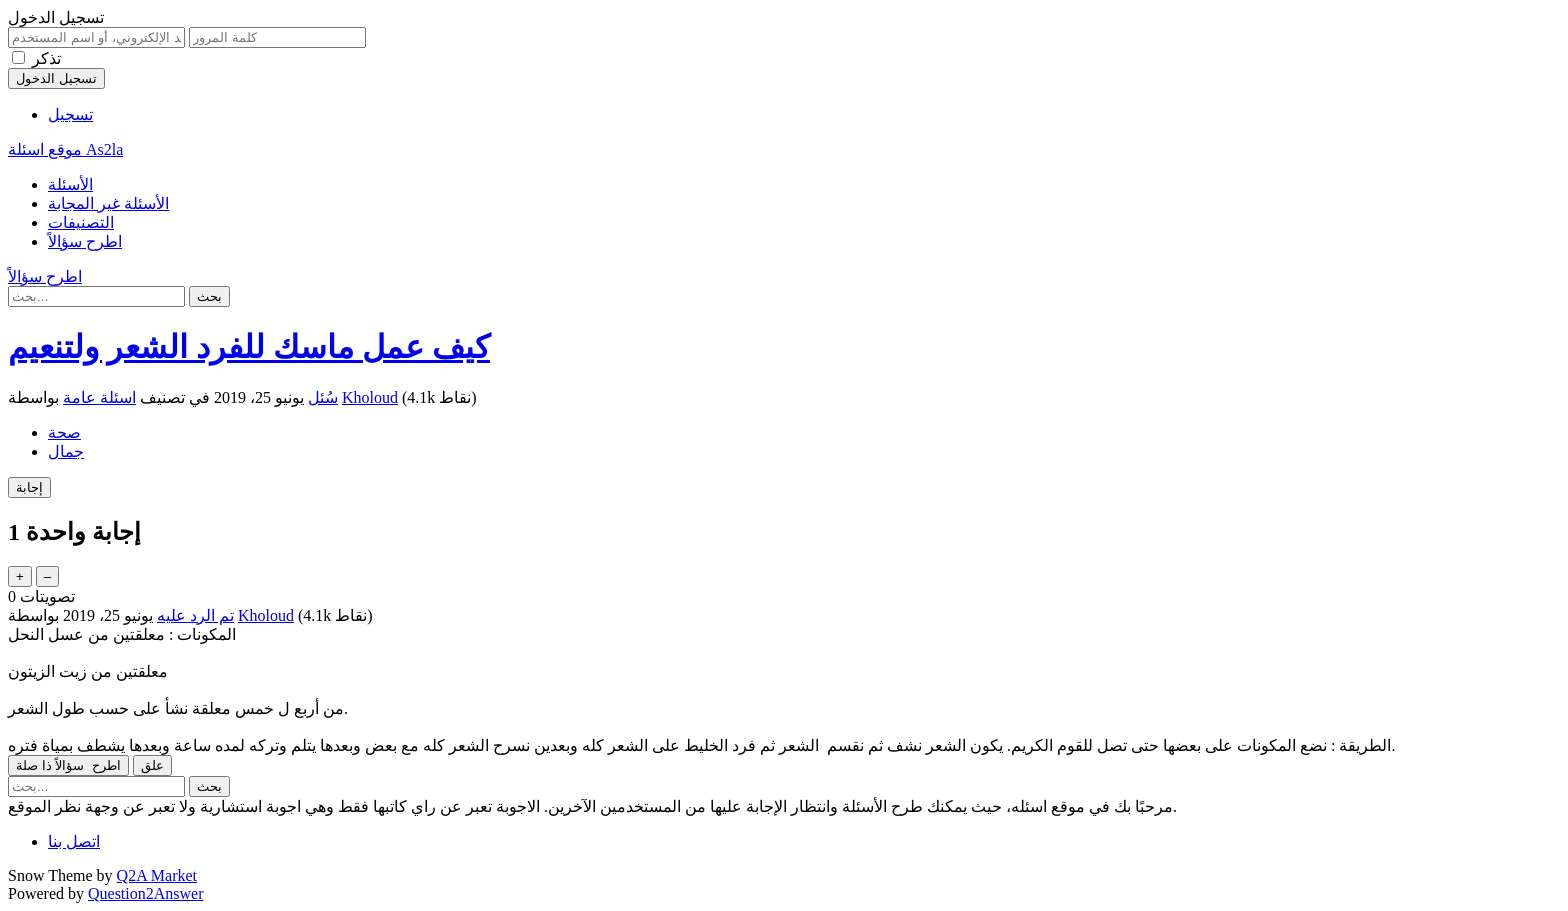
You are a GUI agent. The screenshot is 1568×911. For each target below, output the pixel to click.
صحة (64, 432)
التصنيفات (81, 222)
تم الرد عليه (195, 615)
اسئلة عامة (99, 397)
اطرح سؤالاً (85, 241)
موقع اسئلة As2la (65, 149)
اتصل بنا (74, 841)
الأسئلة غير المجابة (108, 203)
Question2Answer (146, 893)
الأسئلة (70, 184)
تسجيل (70, 114)
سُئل (323, 397)
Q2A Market (157, 875)
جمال (66, 451)
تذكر (46, 58)
